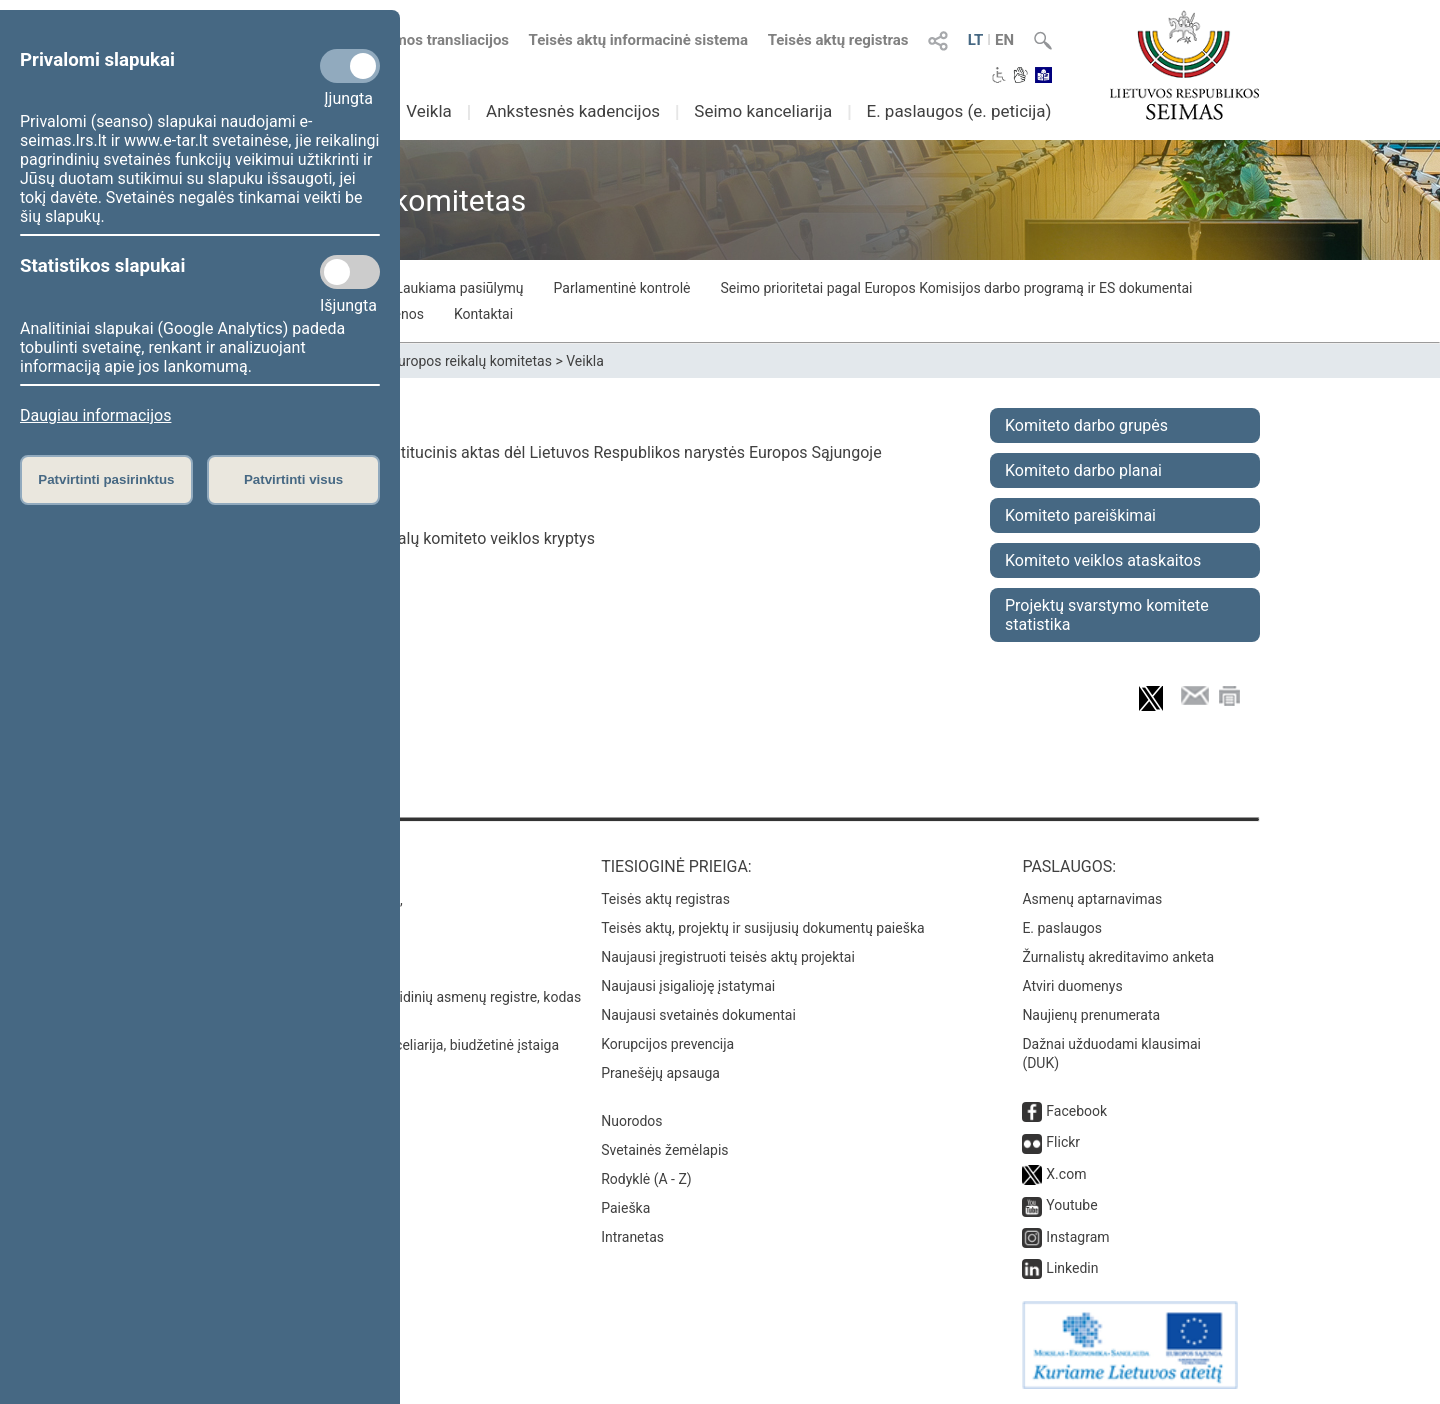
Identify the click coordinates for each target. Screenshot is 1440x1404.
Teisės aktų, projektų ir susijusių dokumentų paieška (762, 928)
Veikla (429, 111)
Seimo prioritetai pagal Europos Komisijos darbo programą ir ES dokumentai (957, 288)
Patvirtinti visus (293, 479)
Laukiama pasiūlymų (459, 288)
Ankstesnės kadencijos (573, 111)
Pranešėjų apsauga (660, 1073)
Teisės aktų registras (838, 40)
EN (1004, 40)
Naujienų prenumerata (1091, 1015)
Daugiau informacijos (95, 415)
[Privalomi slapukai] (350, 66)
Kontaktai (483, 314)
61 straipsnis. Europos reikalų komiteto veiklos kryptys (402, 538)
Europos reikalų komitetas (471, 361)
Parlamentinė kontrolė (622, 288)
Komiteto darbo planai (1083, 470)
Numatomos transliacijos (413, 40)
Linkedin (1072, 1268)
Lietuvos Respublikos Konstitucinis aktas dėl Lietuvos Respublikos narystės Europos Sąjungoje (546, 452)
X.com (1066, 1174)
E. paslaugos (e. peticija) (958, 111)
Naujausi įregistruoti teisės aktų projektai (728, 957)
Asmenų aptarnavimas (1092, 899)
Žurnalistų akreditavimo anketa (1118, 957)
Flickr (1063, 1142)
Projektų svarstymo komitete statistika (1107, 615)
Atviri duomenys (1072, 986)
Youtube (1071, 1205)
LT (976, 40)
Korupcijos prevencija (667, 1044)
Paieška (625, 1208)
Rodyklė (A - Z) (646, 1179)
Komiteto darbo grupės (1086, 425)
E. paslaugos (1062, 928)
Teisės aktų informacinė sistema (639, 40)
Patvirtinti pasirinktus (106, 479)
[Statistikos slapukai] (350, 272)
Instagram (1077, 1237)
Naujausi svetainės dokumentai (698, 1015)
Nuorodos (631, 1121)
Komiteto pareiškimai (1080, 515)
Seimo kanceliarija (763, 111)
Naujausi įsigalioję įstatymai (688, 986)
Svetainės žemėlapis (664, 1150)
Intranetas (632, 1237)
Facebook (1076, 1111)
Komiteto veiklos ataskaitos (1103, 560)
